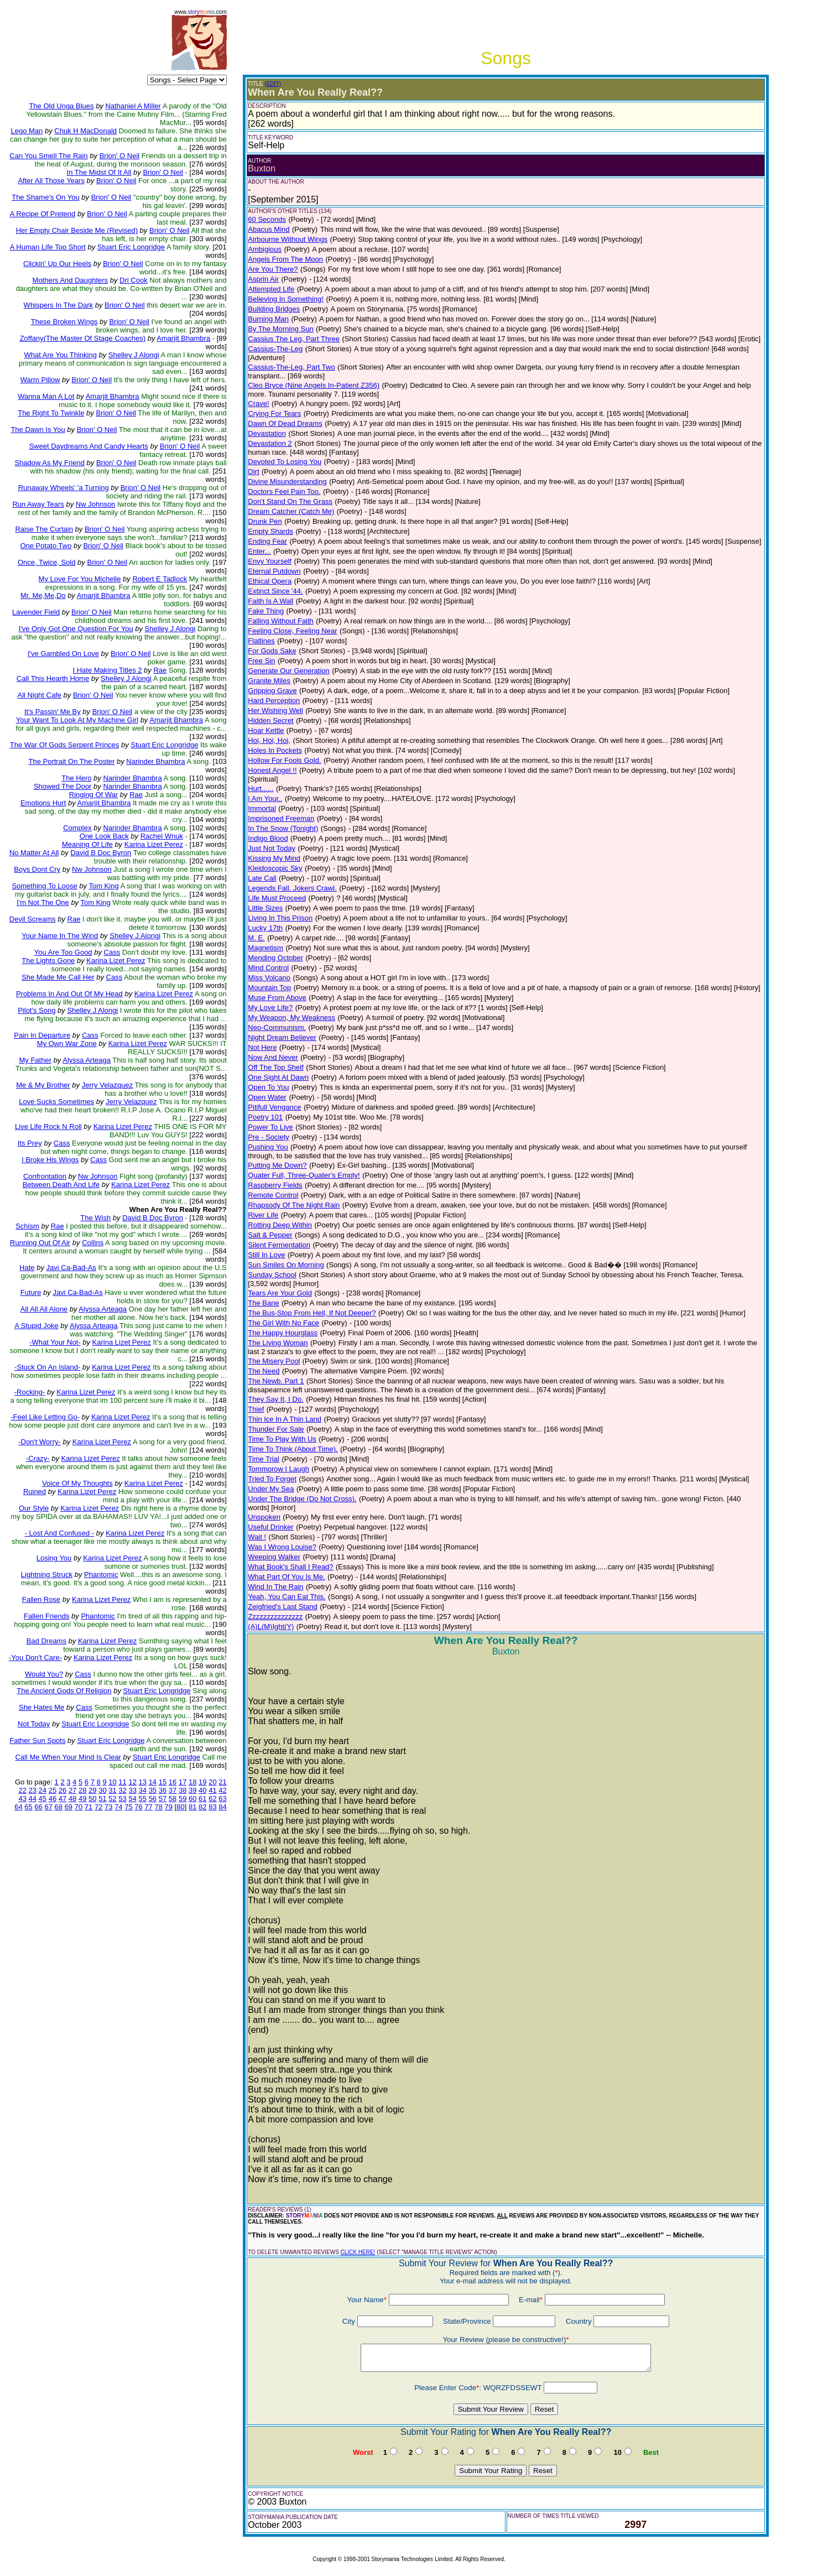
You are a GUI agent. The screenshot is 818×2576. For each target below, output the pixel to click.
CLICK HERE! (358, 2252)
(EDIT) (272, 84)
